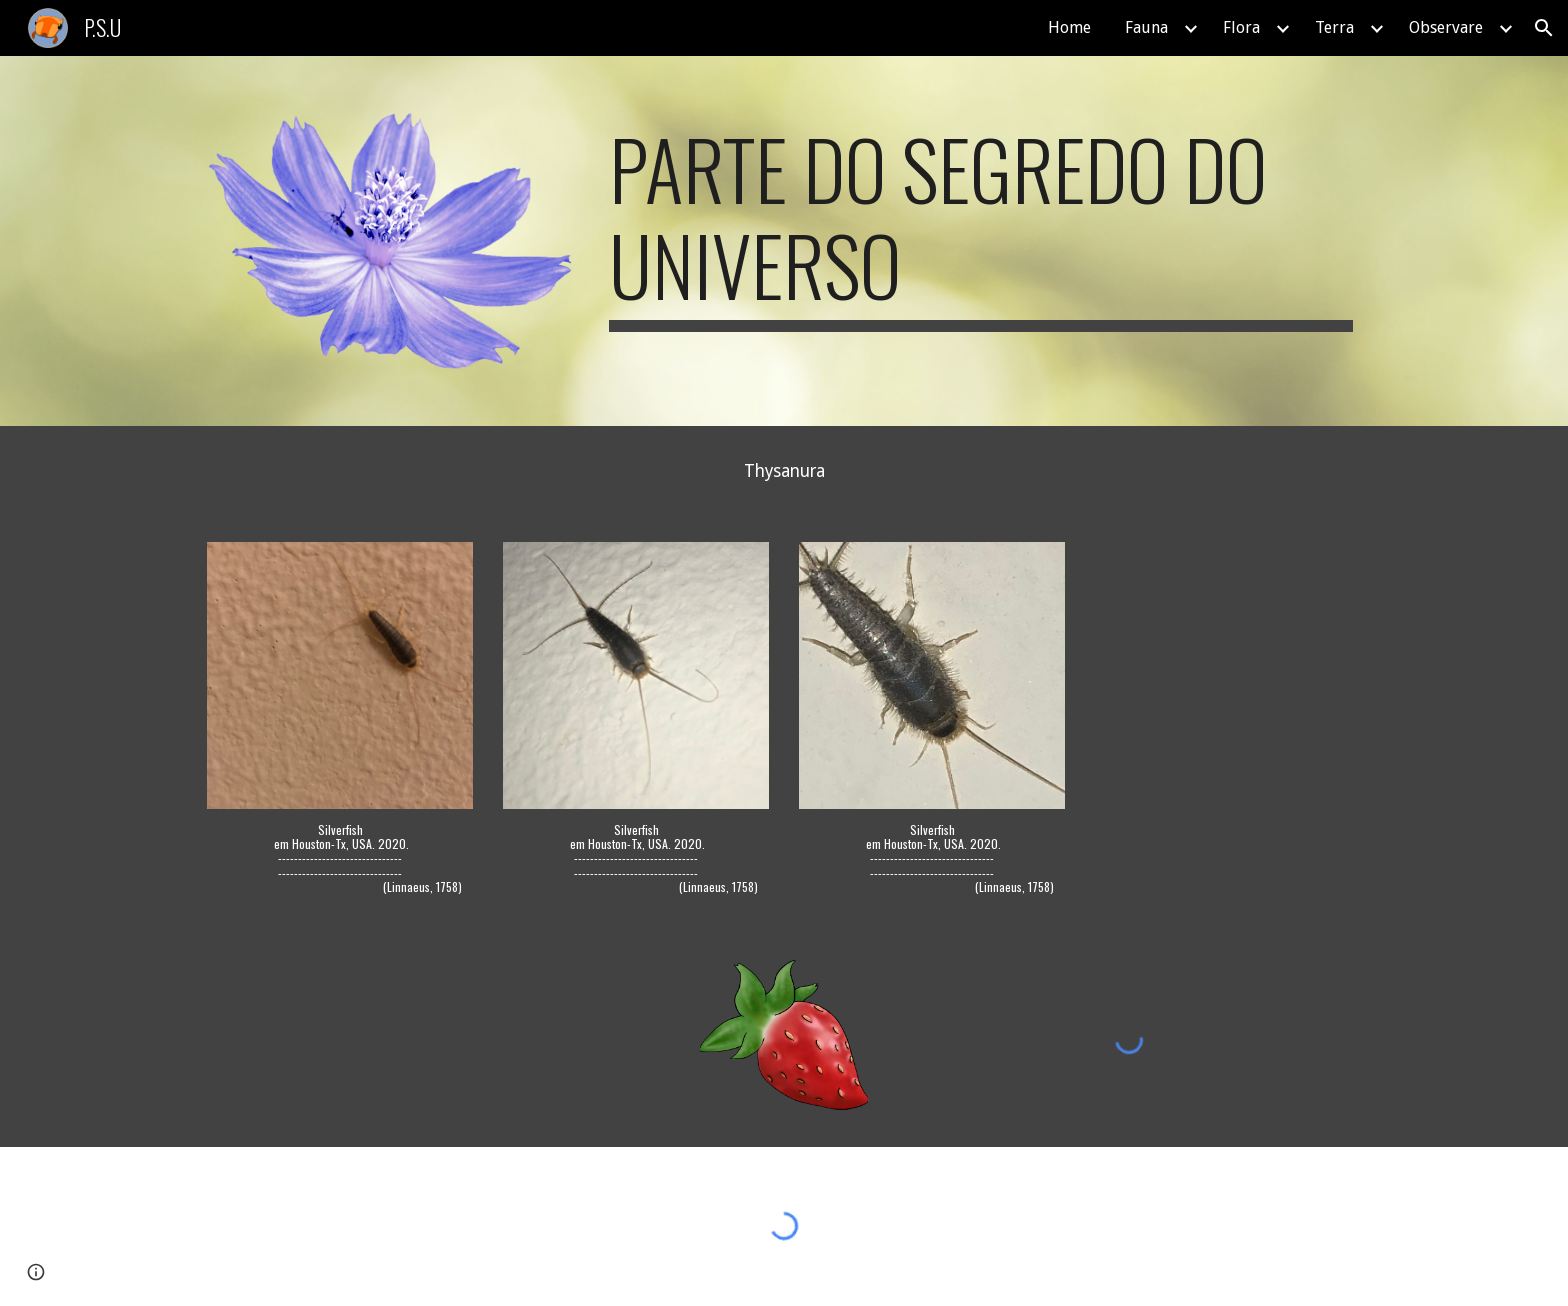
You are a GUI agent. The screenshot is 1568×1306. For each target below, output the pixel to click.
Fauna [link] (1146, 27)
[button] (1544, 28)
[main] (981, 226)
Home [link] (1069, 27)
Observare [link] (1446, 27)
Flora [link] (1241, 27)
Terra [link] (1334, 27)
